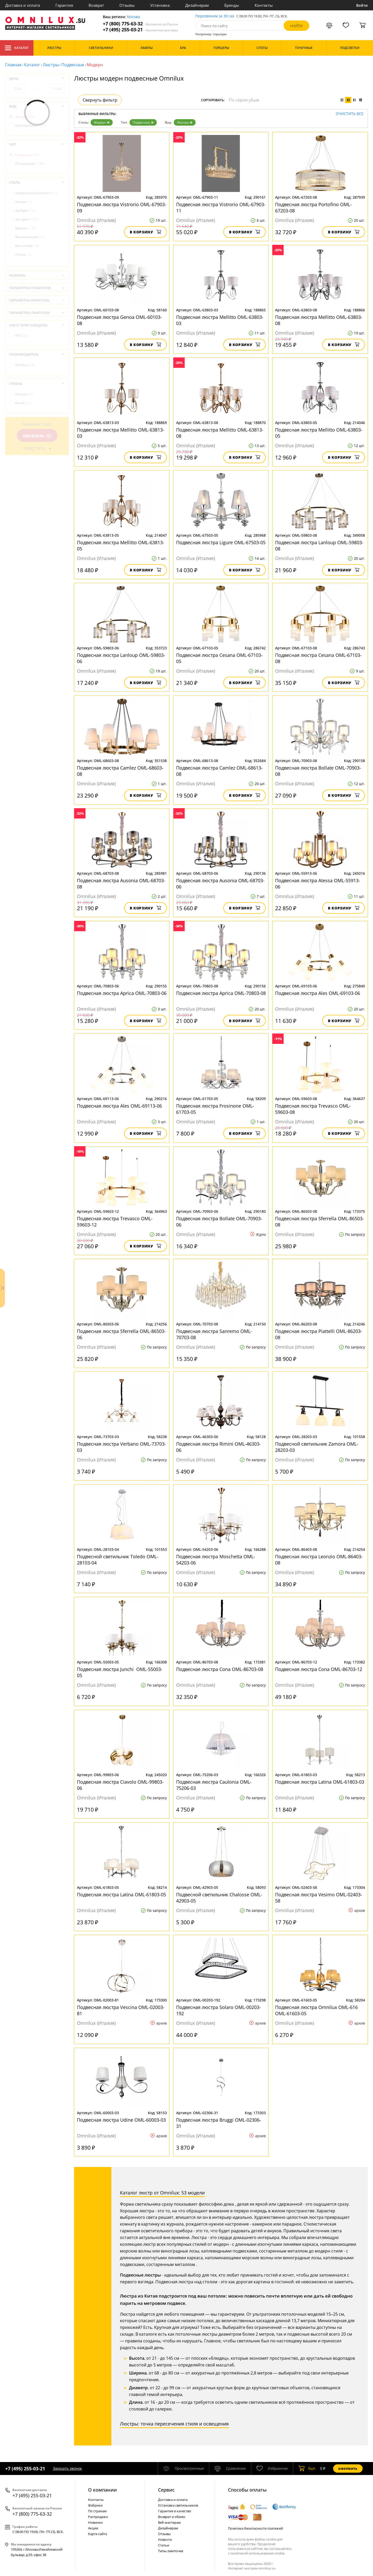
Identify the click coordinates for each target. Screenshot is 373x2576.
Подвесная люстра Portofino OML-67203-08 (313, 207)
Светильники (30, 125)
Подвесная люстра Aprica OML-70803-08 (221, 993)
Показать (37, 435)
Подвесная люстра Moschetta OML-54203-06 (215, 1559)
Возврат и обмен (171, 2516)
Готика (23, 254)
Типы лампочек (170, 2551)
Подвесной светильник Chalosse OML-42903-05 (219, 1897)
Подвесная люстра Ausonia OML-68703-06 (220, 883)
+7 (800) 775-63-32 (140, 24)
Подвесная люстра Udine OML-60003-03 (121, 2120)
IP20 (21, 335)
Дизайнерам (197, 5)
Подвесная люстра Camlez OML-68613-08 (219, 771)
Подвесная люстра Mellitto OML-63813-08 (219, 433)
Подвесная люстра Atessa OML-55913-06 (317, 883)
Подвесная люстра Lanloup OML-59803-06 (121, 658)
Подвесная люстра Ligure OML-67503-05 (221, 542)
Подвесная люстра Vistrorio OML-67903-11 (221, 207)
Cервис (166, 2490)
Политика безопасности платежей (255, 2528)
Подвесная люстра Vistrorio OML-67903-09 (121, 207)
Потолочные (30, 163)
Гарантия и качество (174, 2511)
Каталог (16, 48)
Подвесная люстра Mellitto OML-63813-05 (120, 545)
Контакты (264, 5)
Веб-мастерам (169, 2522)
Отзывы (127, 5)
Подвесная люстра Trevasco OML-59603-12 (115, 1221)
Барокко (25, 228)
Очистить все (349, 114)
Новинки (95, 2522)
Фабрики (95, 2505)
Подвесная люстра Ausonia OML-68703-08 (121, 883)
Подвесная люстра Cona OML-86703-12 (318, 1669)
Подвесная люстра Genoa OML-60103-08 (119, 320)
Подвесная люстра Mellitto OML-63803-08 (318, 320)
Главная (13, 65)
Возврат (96, 5)
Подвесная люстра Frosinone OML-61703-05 (215, 1109)
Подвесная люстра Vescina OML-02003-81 (120, 2010)
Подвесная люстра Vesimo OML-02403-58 (318, 1897)
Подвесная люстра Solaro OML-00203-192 (218, 2010)
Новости (165, 2539)
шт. (307, 2468)
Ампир (23, 201)
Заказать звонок (67, 2468)
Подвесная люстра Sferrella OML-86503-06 (121, 1334)
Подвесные (72, 65)
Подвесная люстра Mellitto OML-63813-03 (120, 433)
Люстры (51, 65)
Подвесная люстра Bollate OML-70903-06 (219, 1221)
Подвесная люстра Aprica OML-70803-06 (122, 993)
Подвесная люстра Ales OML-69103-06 (317, 993)
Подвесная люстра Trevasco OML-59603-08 (313, 1109)
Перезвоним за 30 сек (214, 16)
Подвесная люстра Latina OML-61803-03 (319, 1782)
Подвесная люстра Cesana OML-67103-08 (318, 658)
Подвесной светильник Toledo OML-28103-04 (117, 1559)
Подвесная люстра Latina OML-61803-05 (121, 1894)
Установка (160, 5)
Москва (133, 17)
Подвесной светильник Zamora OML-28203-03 (316, 1447)
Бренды (231, 5)
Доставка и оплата (22, 5)
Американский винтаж (36, 193)
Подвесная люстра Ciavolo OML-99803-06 (120, 1785)
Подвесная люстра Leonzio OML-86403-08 (319, 1559)
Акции (93, 2528)
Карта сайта (97, 2533)
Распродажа (98, 2516)
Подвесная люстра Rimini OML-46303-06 (218, 1447)
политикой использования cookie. (257, 2553)
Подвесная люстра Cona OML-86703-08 (219, 1669)
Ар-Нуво (25, 210)
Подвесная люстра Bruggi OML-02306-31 (218, 2123)
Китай (23, 403)
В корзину (145, 231)
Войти (362, 5)
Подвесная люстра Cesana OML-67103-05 (219, 658)
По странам (97, 2511)
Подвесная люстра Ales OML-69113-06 (119, 1106)
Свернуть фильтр (100, 100)
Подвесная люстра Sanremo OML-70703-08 (214, 1334)
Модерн (102, 122)
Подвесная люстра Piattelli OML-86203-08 (318, 1334)
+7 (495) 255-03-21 (140, 30)
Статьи (163, 2545)
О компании (102, 2490)
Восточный (27, 245)
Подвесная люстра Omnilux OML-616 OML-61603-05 (316, 2010)
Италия (24, 394)
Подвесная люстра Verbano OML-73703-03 (121, 1447)
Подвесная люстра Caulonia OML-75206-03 (214, 1785)
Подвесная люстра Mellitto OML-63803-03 (219, 320)
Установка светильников (178, 2505)
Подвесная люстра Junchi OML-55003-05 (119, 1672)
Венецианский (30, 237)
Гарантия (64, 5)
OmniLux (24, 365)
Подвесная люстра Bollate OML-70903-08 (318, 771)
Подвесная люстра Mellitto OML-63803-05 (318, 433)
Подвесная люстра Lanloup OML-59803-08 (319, 545)
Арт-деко (27, 219)
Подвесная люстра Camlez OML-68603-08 (120, 771)
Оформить (347, 2469)
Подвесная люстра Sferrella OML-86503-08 (319, 1221)
